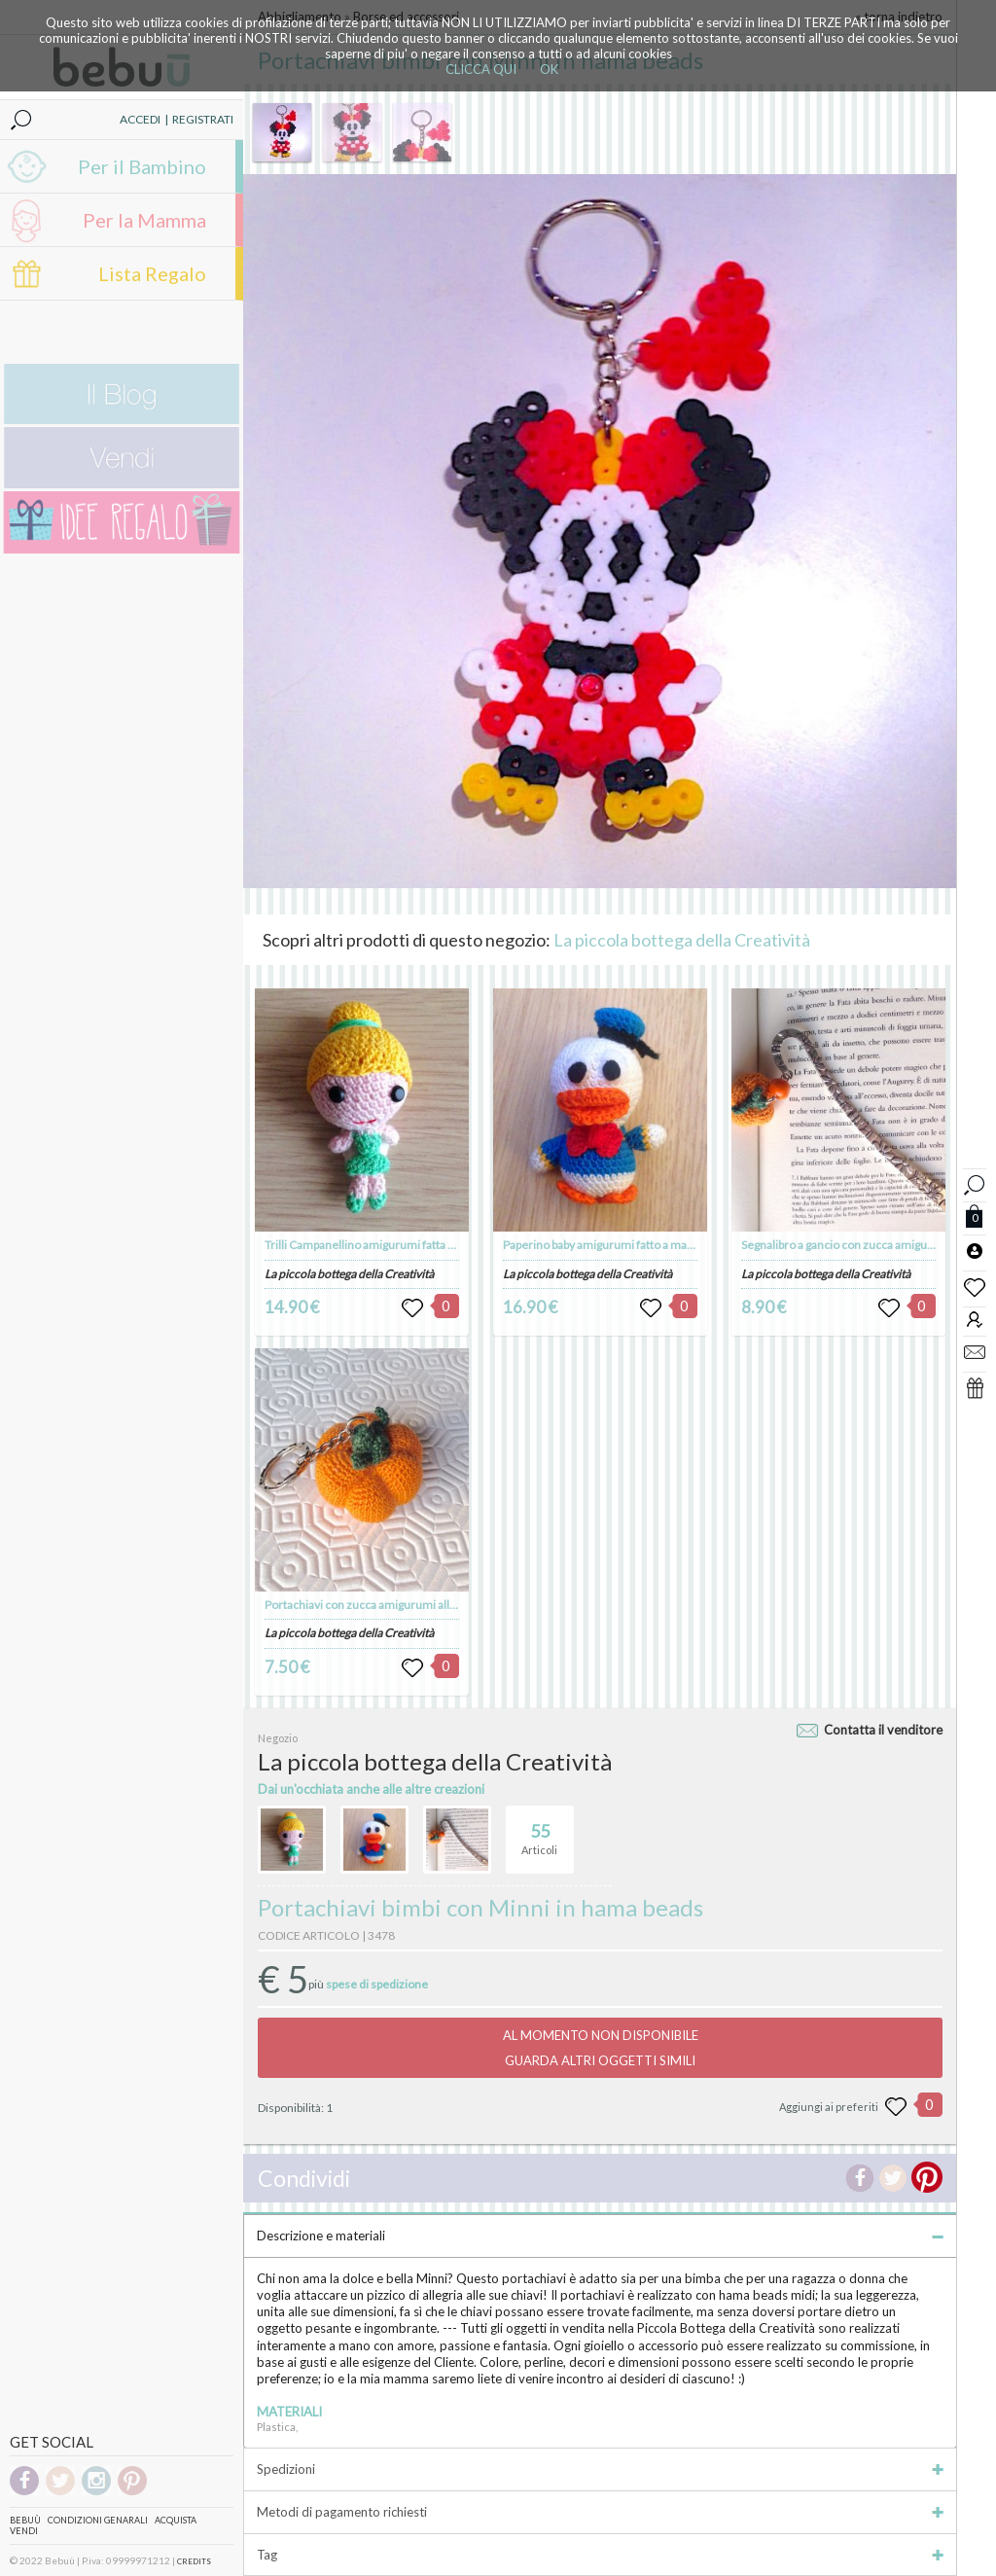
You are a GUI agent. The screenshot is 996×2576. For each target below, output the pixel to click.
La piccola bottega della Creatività (681, 939)
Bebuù (25, 2520)
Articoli (539, 1831)
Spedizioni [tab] (600, 2469)
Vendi (24, 2530)
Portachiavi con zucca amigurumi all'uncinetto (384, 1604)
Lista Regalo (152, 273)
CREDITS (194, 2561)
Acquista (175, 2520)
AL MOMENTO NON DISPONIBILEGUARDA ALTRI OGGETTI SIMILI (600, 2047)
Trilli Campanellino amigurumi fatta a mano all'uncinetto (408, 1244)
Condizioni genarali (98, 2520)
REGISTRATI (202, 119)
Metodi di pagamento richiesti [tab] (600, 2512)
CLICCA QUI (480, 69)
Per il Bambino (142, 166)
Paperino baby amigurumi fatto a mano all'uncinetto (635, 1244)
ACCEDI (140, 119)
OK (549, 69)
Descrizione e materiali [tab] (600, 2235)
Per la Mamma (144, 220)
